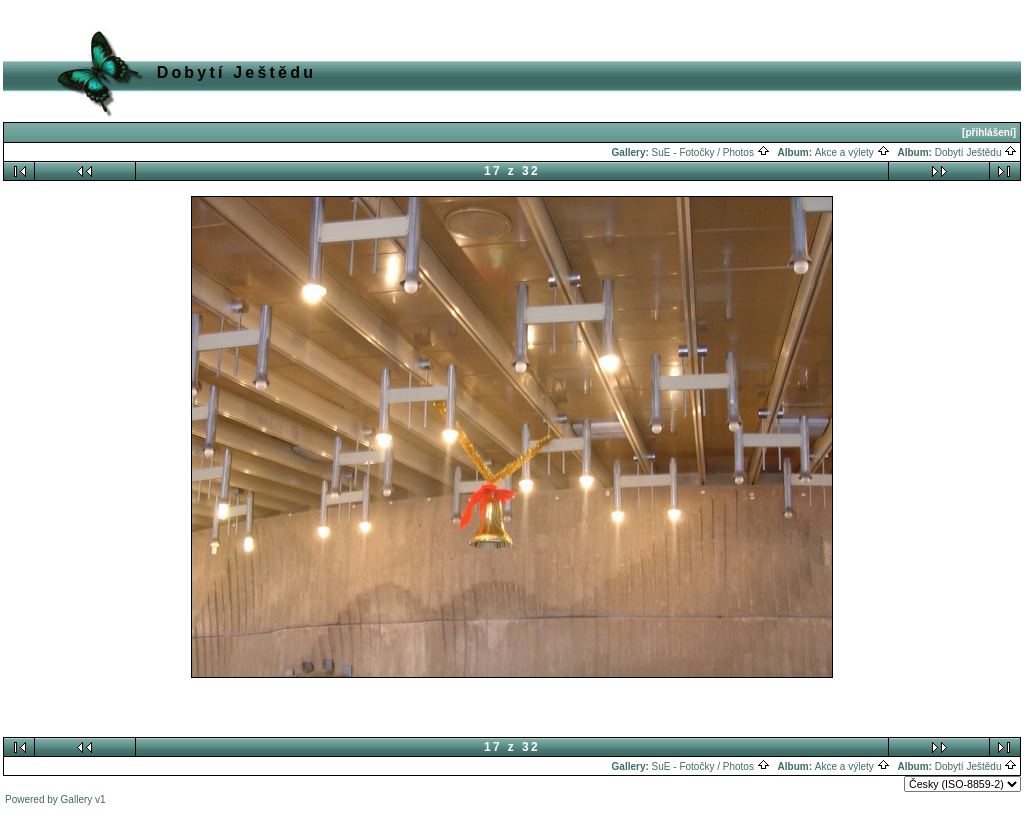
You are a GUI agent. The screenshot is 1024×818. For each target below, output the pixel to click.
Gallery (77, 799)
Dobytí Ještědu (976, 152)
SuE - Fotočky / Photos (711, 152)
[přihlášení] (989, 132)
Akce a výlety (852, 152)
